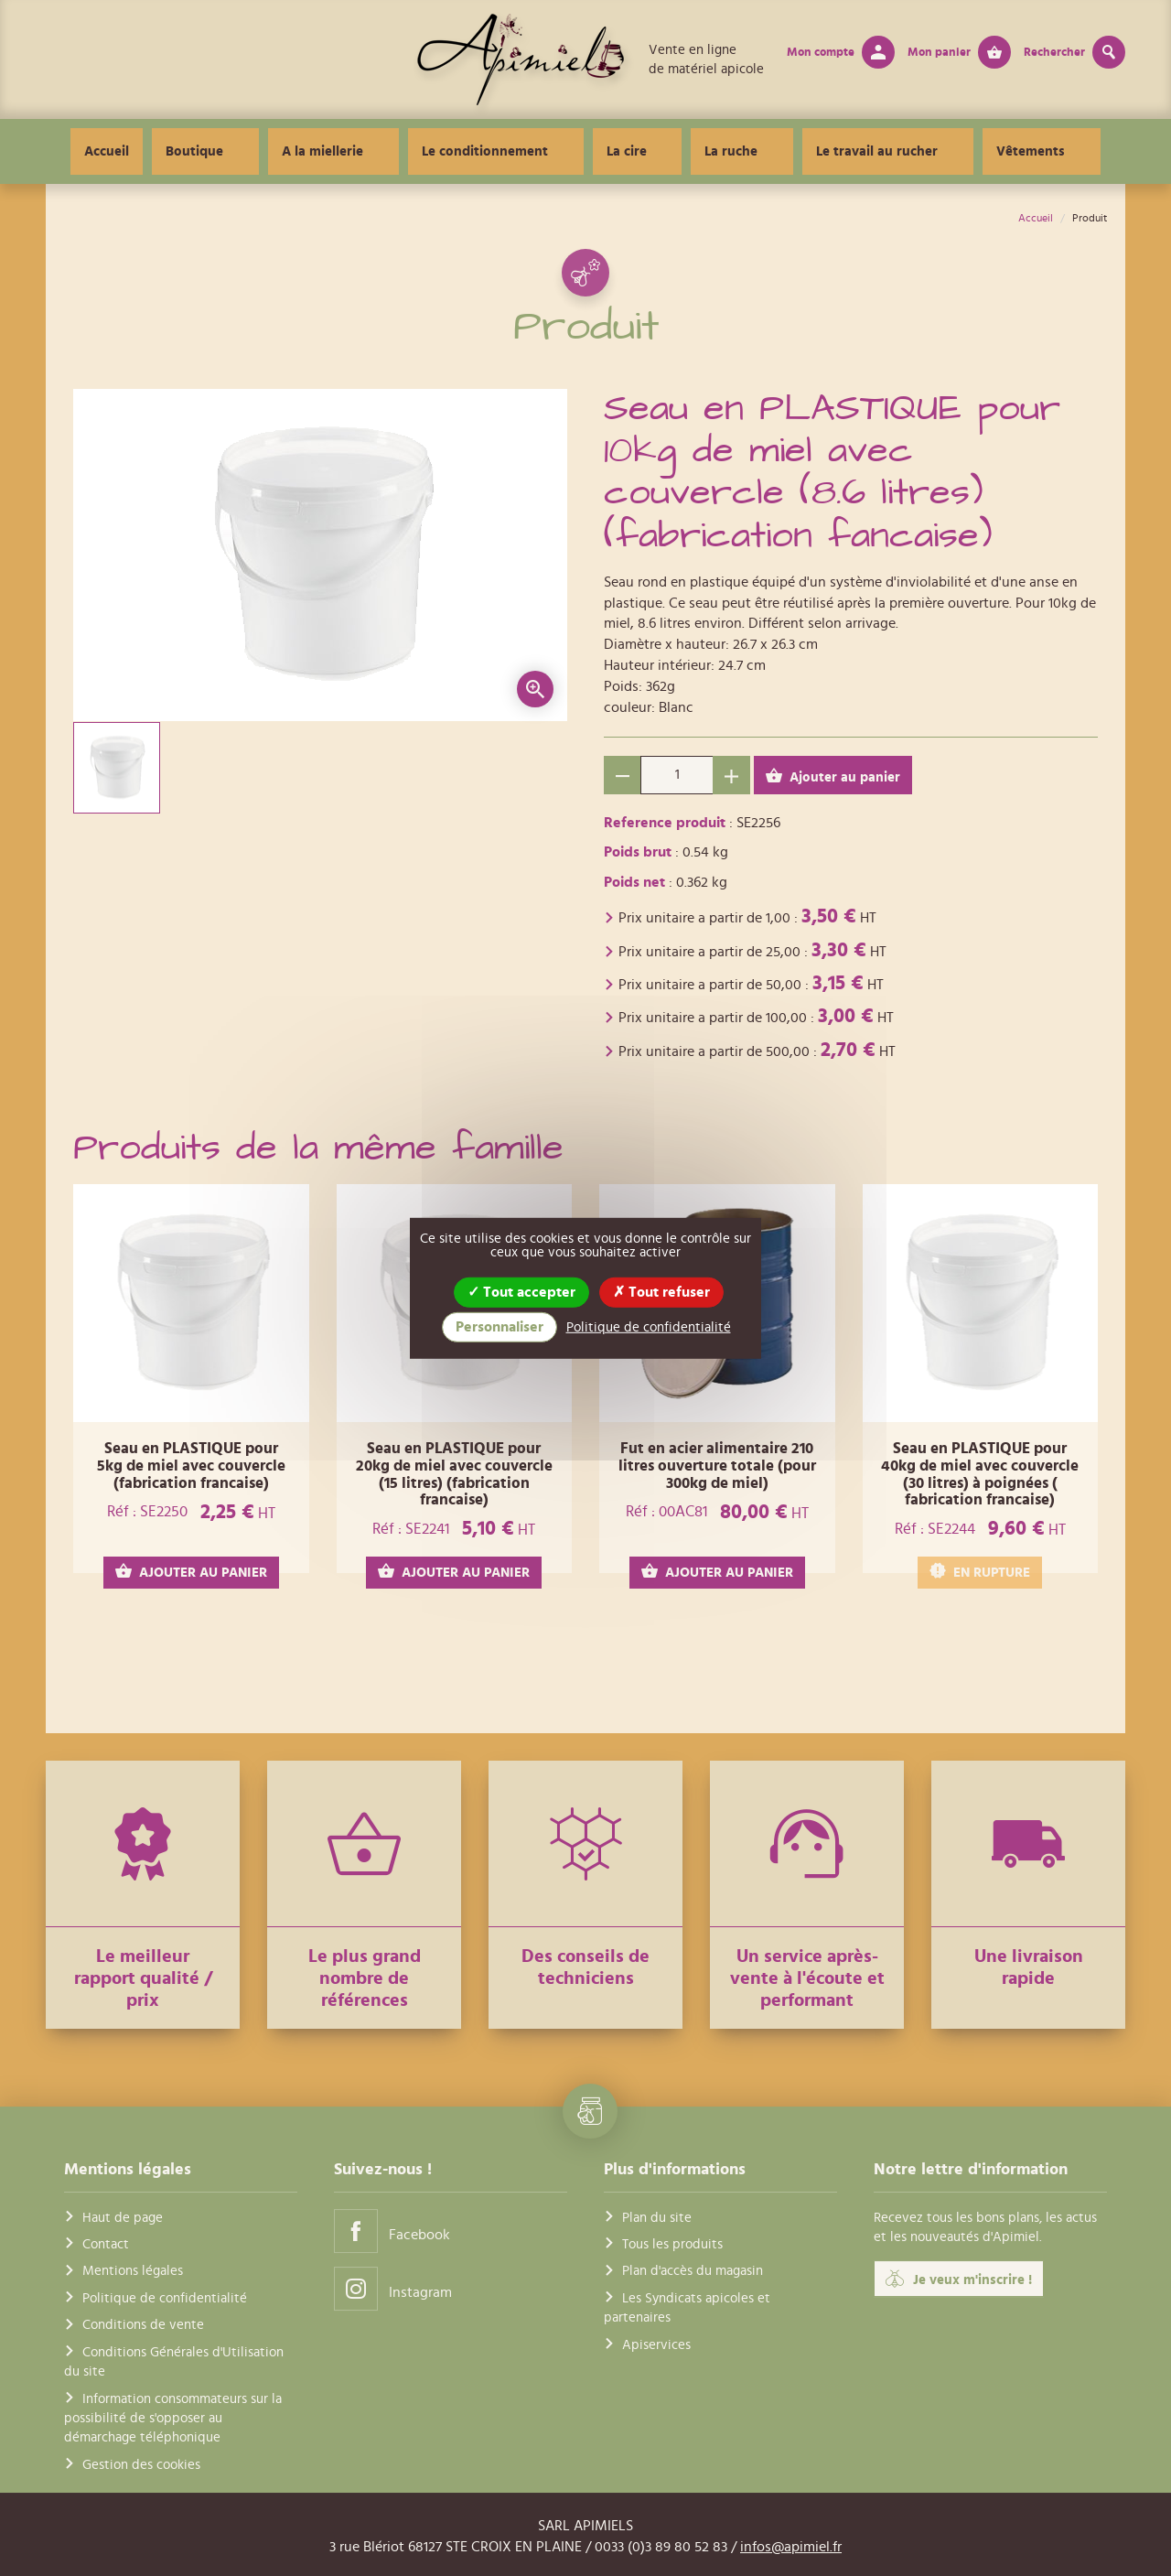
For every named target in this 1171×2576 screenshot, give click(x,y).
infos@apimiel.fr (791, 2546)
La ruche (720, 151)
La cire (638, 151)
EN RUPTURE (979, 1571)
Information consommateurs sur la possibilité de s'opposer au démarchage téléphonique (173, 2418)
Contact (105, 2244)
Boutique (271, 151)
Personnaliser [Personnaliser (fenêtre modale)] (499, 1327)
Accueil (183, 151)
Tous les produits (672, 2244)
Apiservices (656, 2345)
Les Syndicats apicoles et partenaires (687, 2307)
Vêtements (976, 151)
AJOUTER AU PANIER (191, 1571)
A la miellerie (377, 151)
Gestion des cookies (141, 2465)
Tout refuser (661, 1291)
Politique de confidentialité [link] (648, 1327)
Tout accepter (521, 1291)
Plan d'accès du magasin (692, 2272)
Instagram (393, 2288)
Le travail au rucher (845, 151)
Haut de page (122, 2218)
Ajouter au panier (833, 776)
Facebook (392, 2230)
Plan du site (657, 2218)
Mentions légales (132, 2272)
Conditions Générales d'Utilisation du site (174, 2361)
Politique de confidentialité (164, 2298)
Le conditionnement (518, 151)
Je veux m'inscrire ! (959, 2279)
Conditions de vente (143, 2325)
